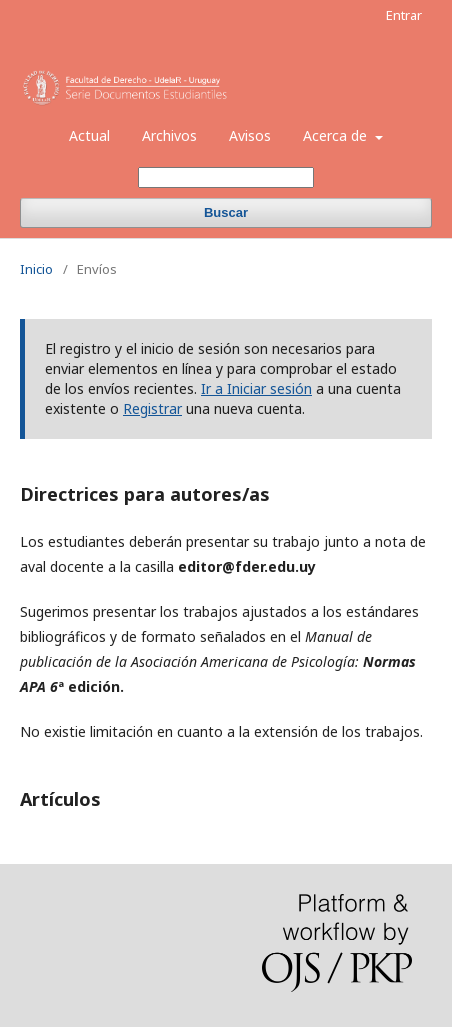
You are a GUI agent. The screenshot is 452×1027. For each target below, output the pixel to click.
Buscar (226, 212)
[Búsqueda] (226, 177)
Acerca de (337, 135)
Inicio (36, 269)
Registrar (152, 408)
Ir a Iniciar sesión (256, 388)
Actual (89, 135)
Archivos (169, 135)
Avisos (250, 135)
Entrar (404, 15)
